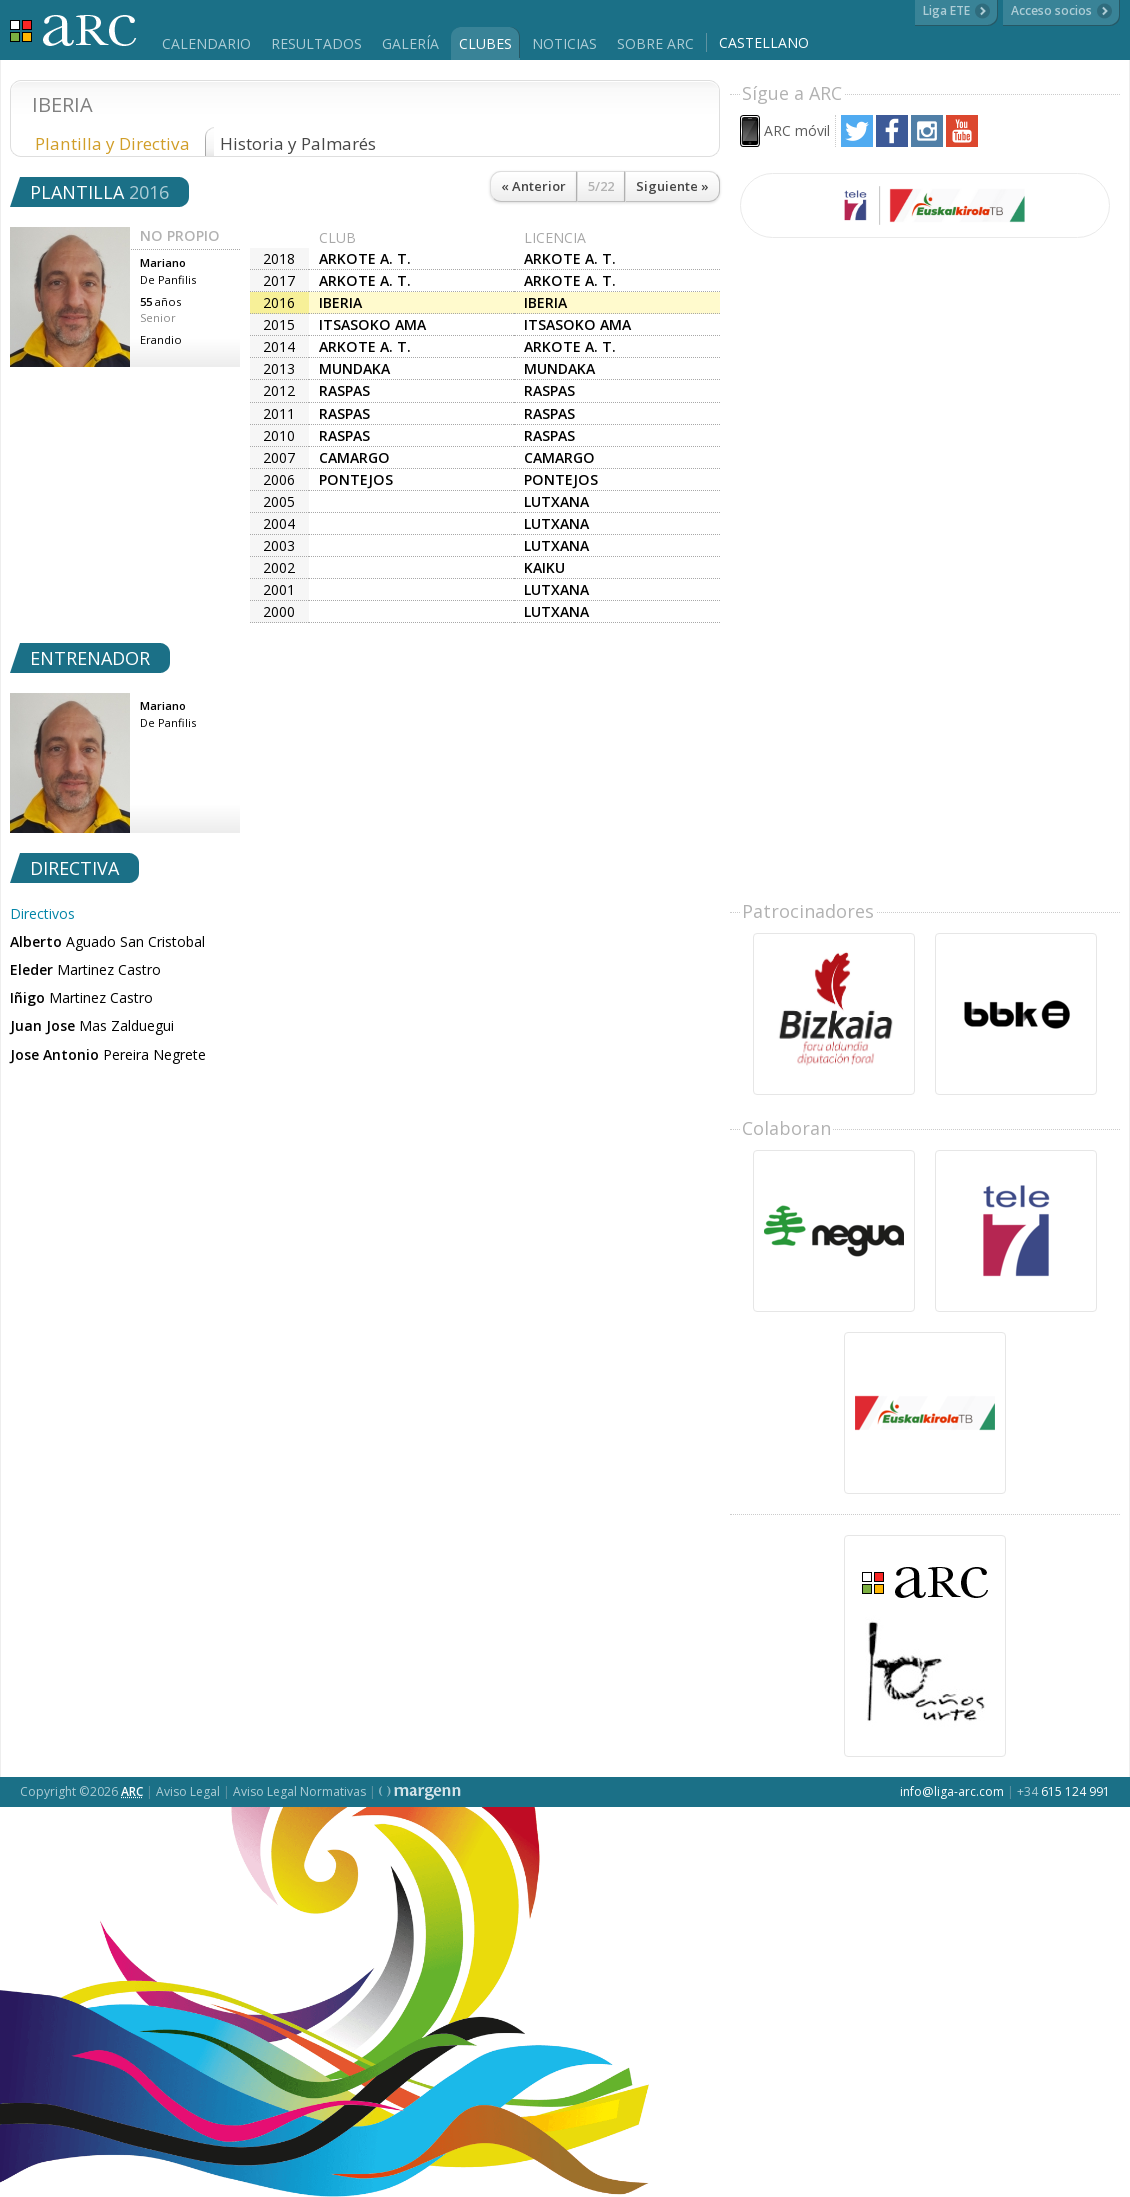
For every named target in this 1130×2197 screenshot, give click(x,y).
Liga (73, 30)
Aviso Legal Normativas (299, 1791)
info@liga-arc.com (952, 1791)
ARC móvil (797, 130)
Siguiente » (672, 186)
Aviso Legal (188, 1791)
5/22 (601, 186)
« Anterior (533, 186)
